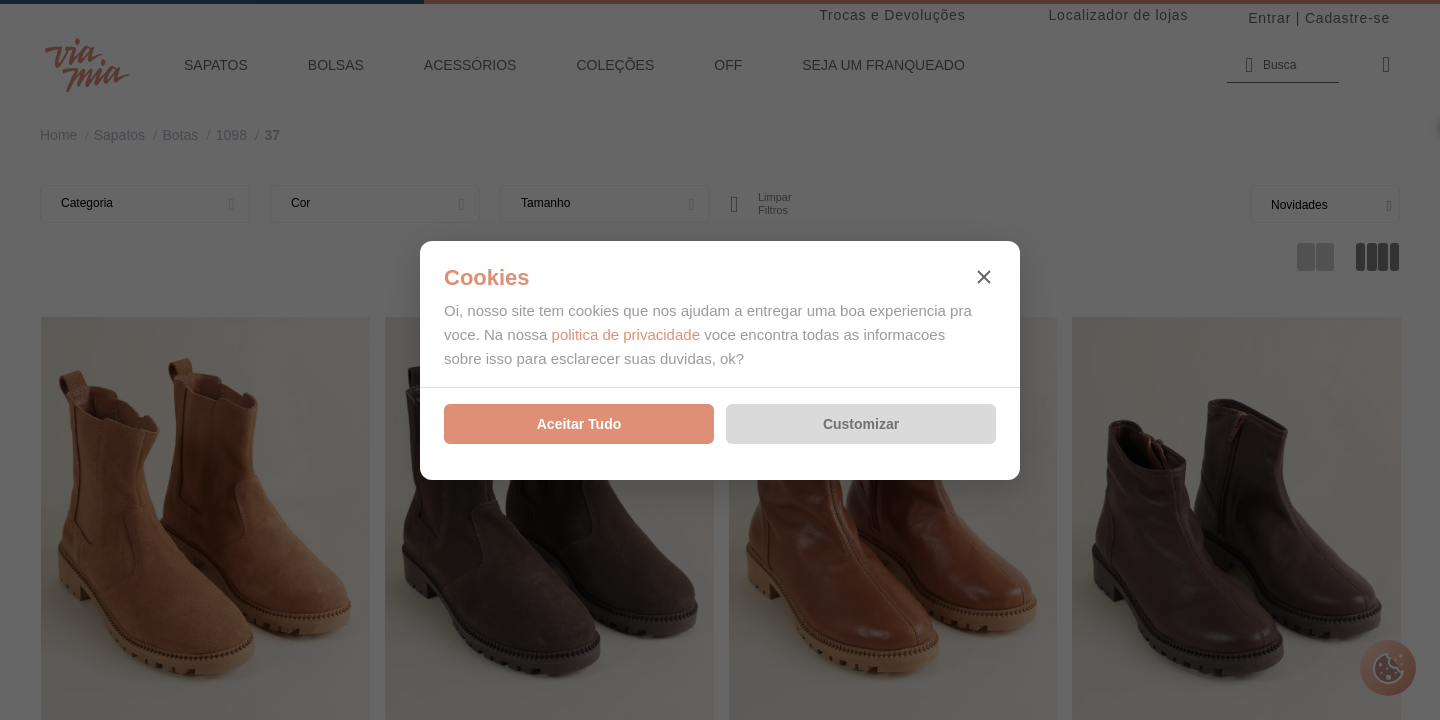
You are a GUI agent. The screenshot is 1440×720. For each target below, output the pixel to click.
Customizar (861, 424)
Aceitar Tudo (579, 424)
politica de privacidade (626, 334)
